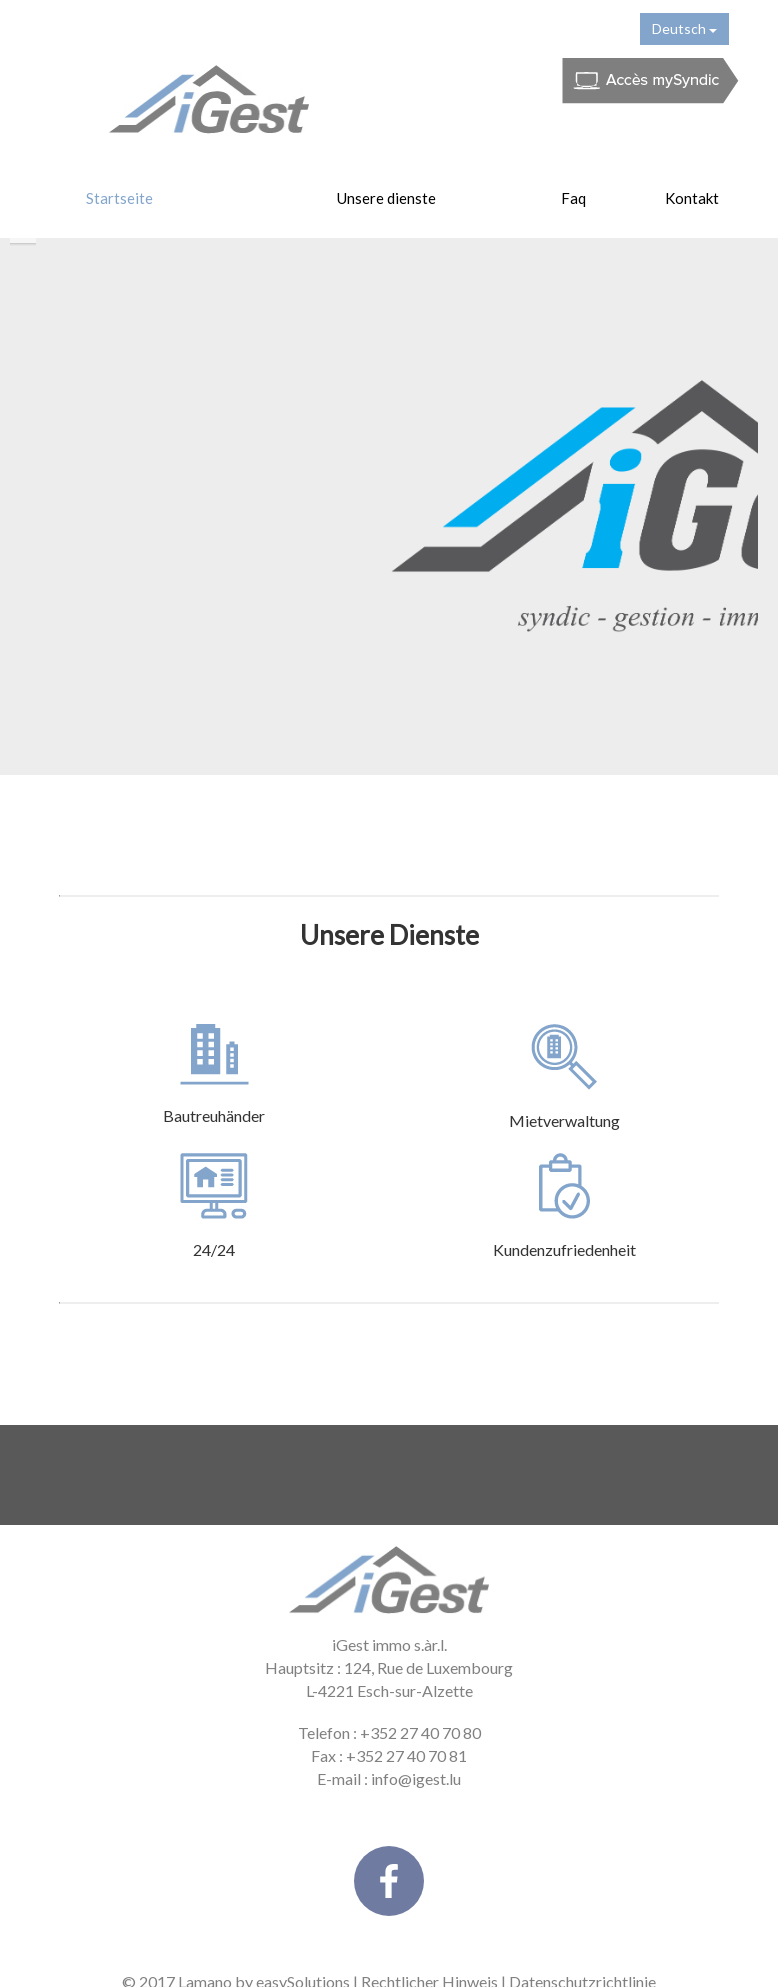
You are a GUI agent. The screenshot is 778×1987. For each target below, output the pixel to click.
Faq (573, 198)
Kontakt (692, 198)
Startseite (119, 198)
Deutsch (684, 28)
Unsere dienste (386, 198)
